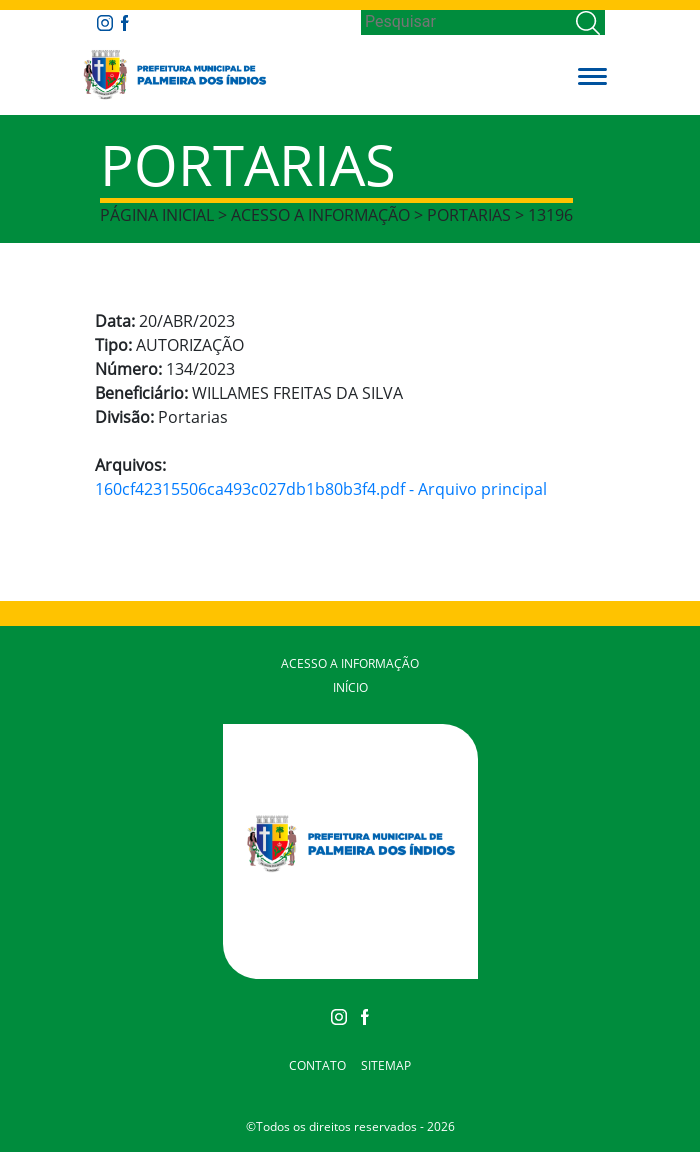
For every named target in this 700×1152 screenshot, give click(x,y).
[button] (592, 75)
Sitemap (386, 1065)
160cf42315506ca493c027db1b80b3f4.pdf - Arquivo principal (321, 489)
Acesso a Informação (350, 663)
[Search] (466, 22)
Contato (317, 1065)
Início (350, 687)
